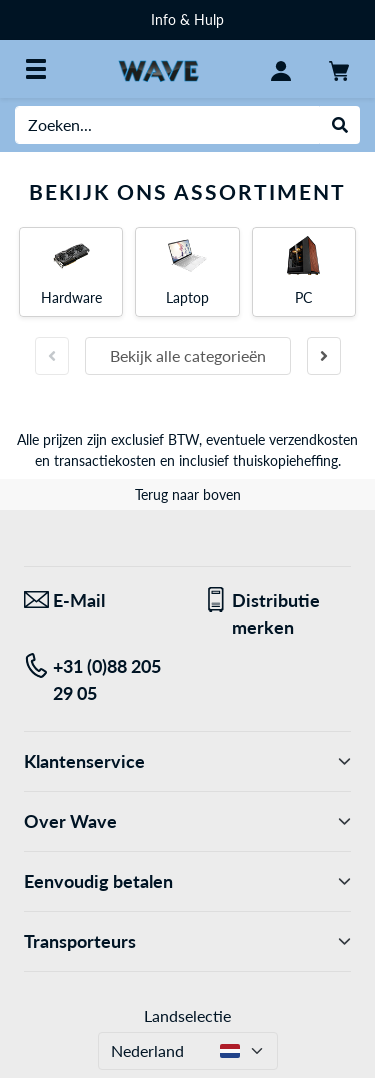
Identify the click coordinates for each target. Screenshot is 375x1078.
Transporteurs (187, 941)
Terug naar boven (188, 494)
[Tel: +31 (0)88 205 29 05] (98, 680)
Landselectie (187, 1015)
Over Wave (187, 821)
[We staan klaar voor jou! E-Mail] (98, 600)
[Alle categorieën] (36, 69)
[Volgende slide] (324, 356)
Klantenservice (187, 761)
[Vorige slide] (52, 356)
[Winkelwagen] (339, 69)
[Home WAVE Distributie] (158, 68)
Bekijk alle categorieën (188, 355)
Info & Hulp (187, 19)
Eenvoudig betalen (187, 881)
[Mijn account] (281, 69)
